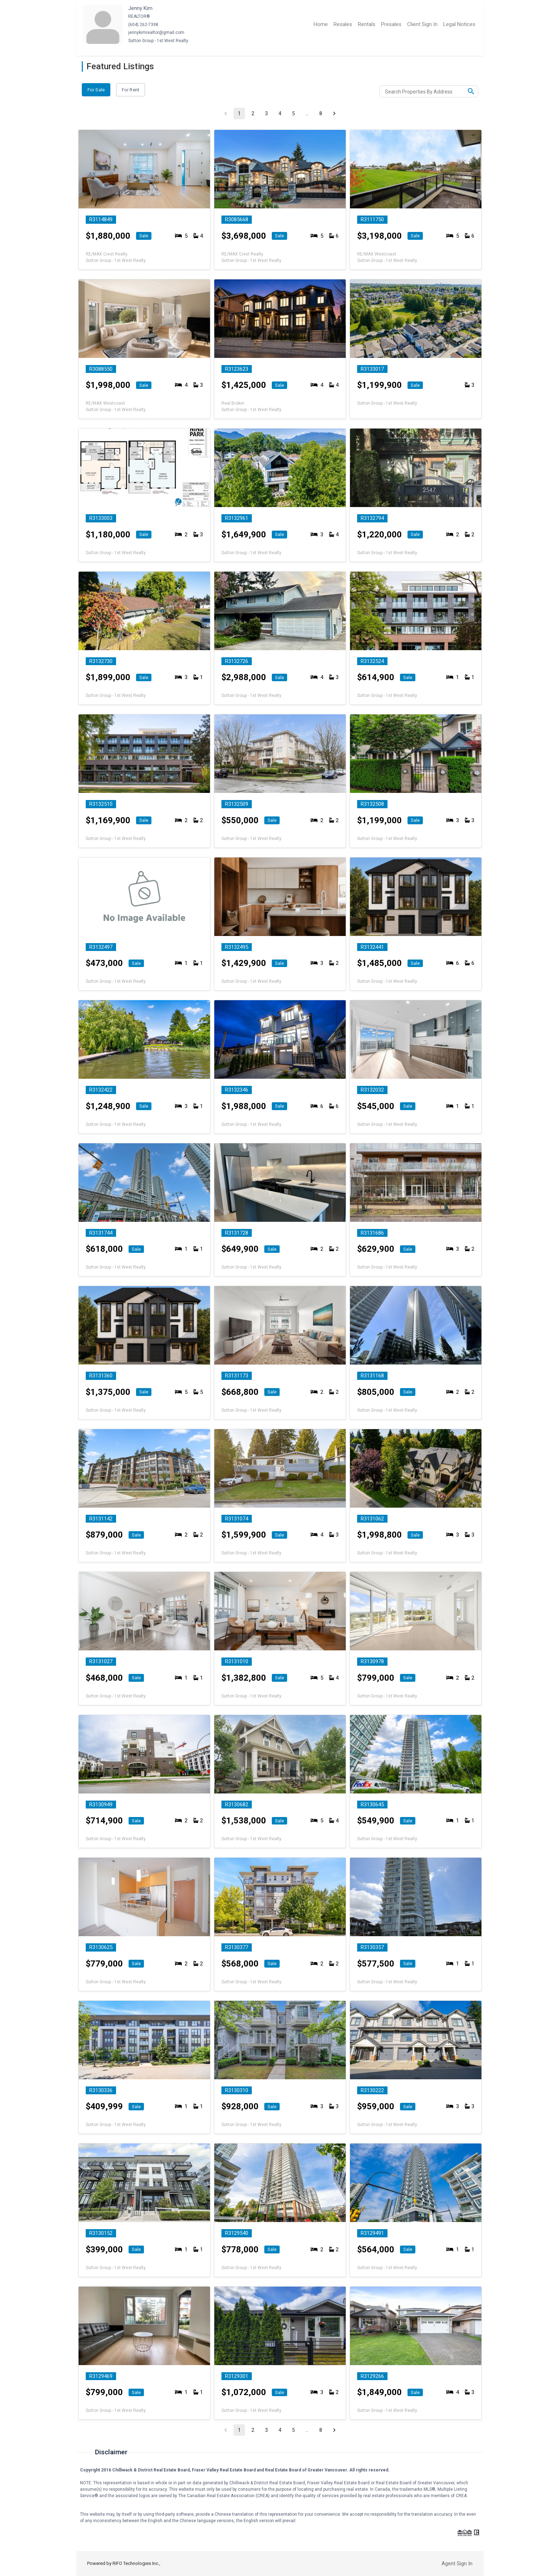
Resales (343, 24)
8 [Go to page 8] (320, 113)
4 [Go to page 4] (280, 113)
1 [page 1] (239, 113)
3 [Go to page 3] (266, 113)
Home (321, 24)
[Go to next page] (334, 113)
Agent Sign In (456, 2563)
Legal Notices (459, 24)
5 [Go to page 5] (293, 113)
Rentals (366, 24)
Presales (391, 24)
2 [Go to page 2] (253, 113)
